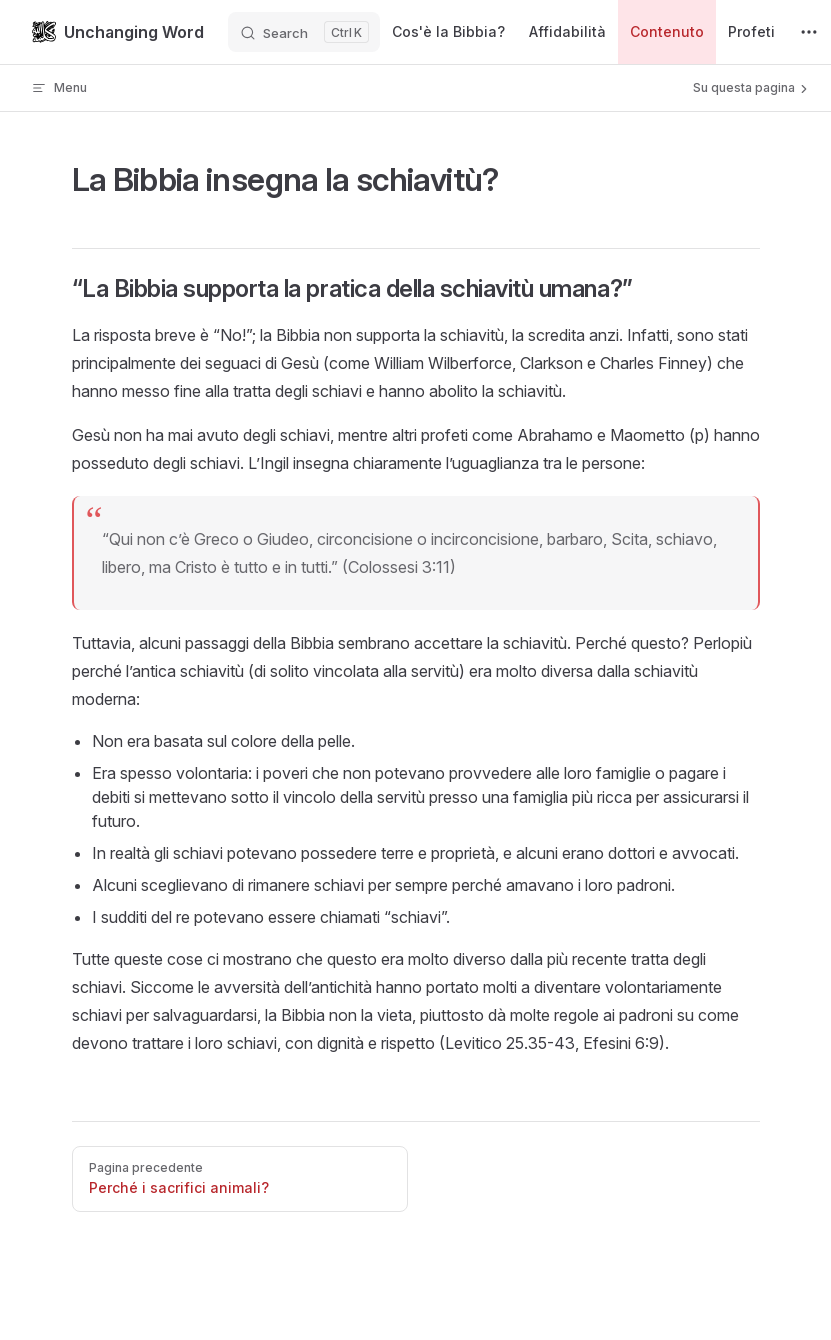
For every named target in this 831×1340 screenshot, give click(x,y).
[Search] (304, 32)
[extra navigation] (809, 32)
